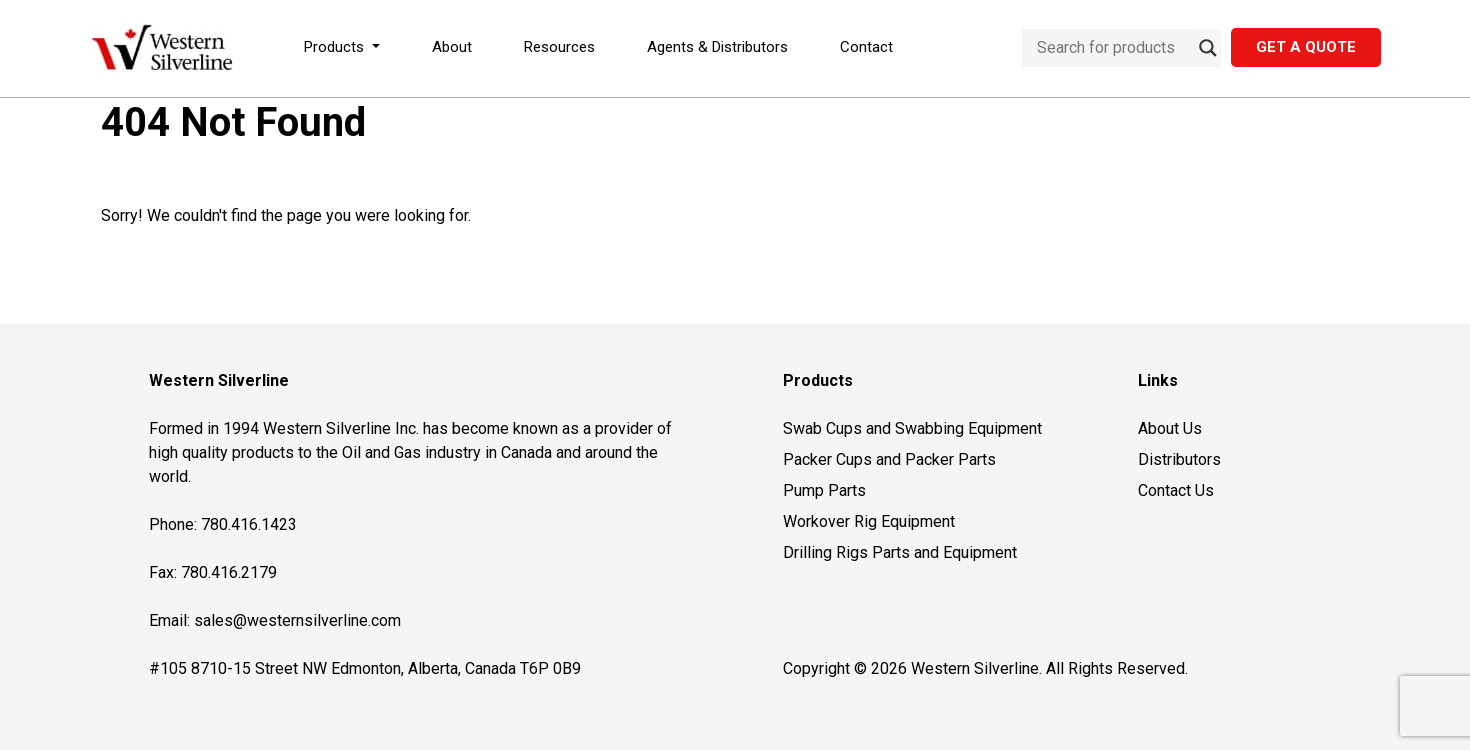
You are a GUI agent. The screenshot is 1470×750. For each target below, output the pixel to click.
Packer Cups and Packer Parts (889, 459)
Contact (866, 47)
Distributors (1179, 459)
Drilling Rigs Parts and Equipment (900, 552)
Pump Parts (824, 490)
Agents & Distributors (717, 47)
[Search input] (1113, 48)
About (452, 47)
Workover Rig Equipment (869, 521)
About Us (1170, 428)
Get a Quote (1306, 47)
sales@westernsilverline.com (297, 620)
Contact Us (1176, 490)
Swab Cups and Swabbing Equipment (912, 428)
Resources (559, 47)
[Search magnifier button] (1208, 48)
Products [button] (336, 47)
